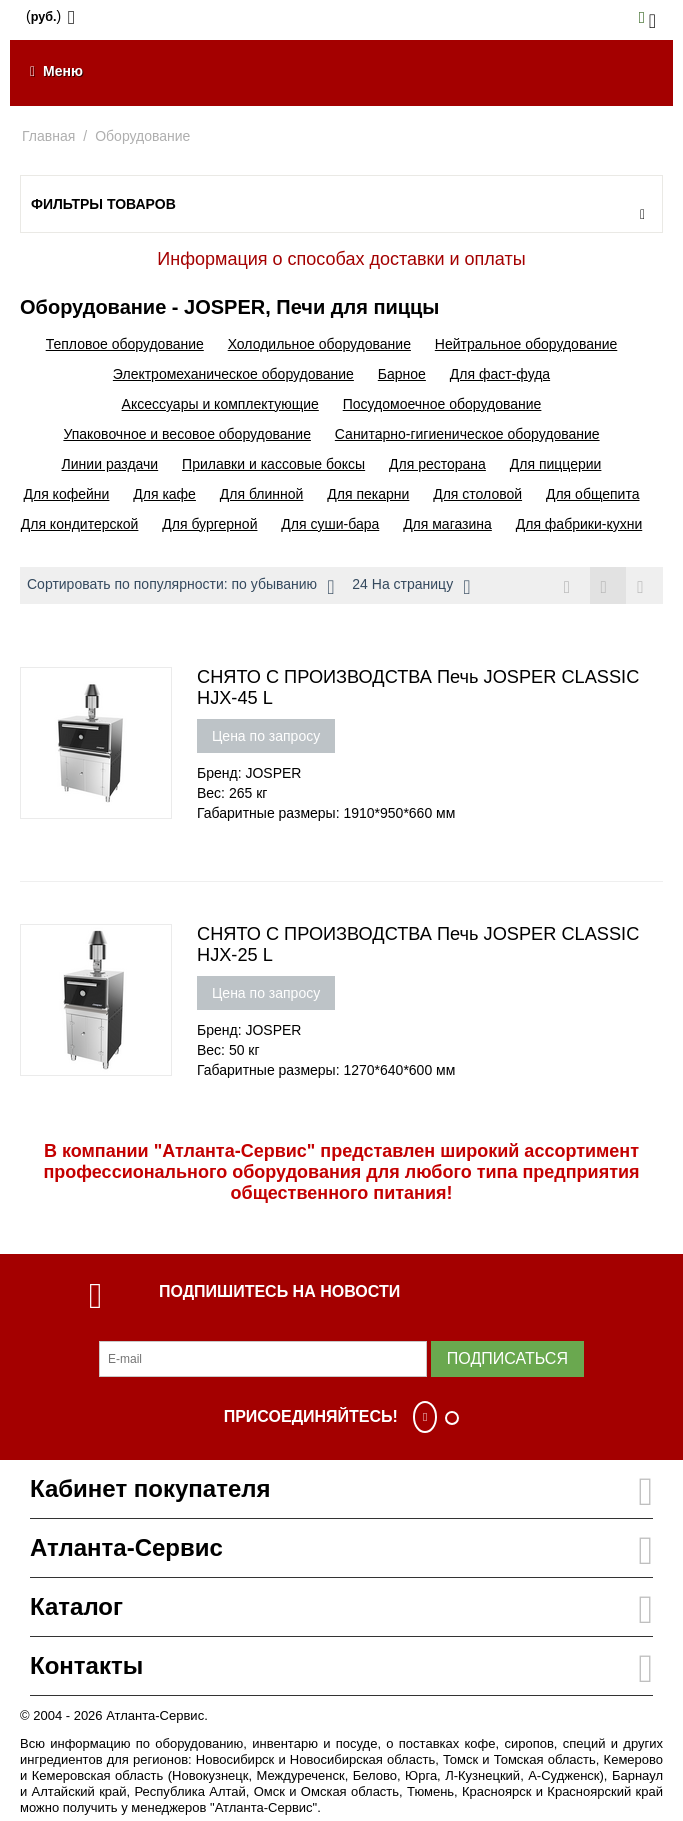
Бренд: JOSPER (249, 773)
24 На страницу (411, 587)
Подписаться (507, 1358)
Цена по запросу (266, 736)
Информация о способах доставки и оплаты (341, 259)
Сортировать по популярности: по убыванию (180, 587)
